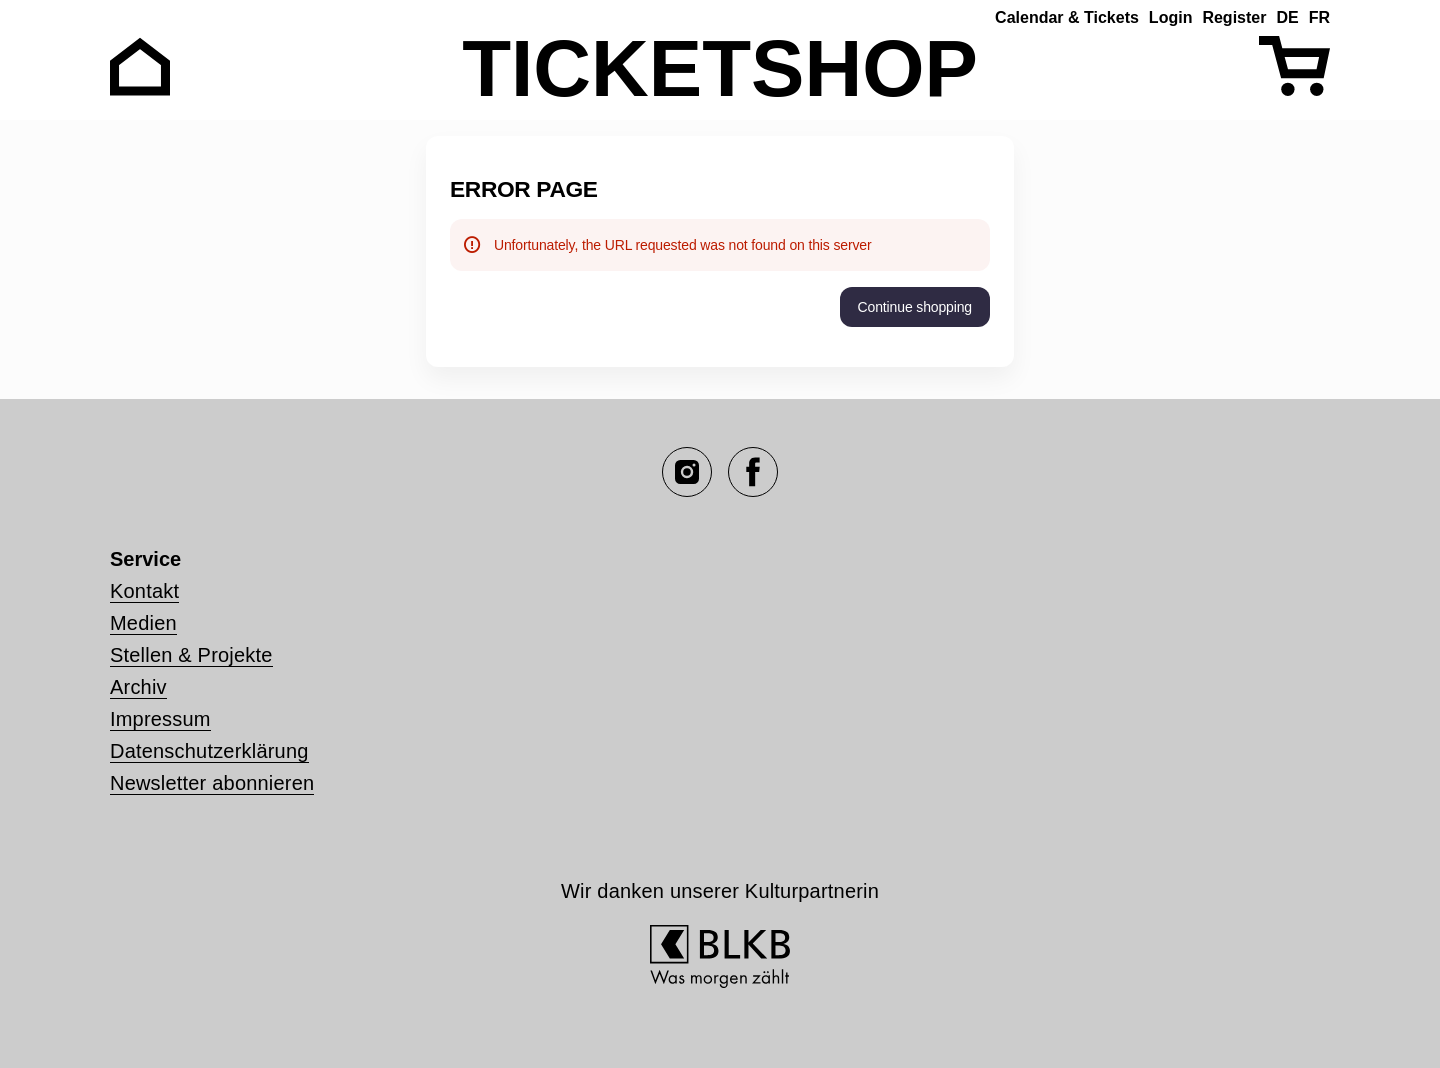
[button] (915, 307)
